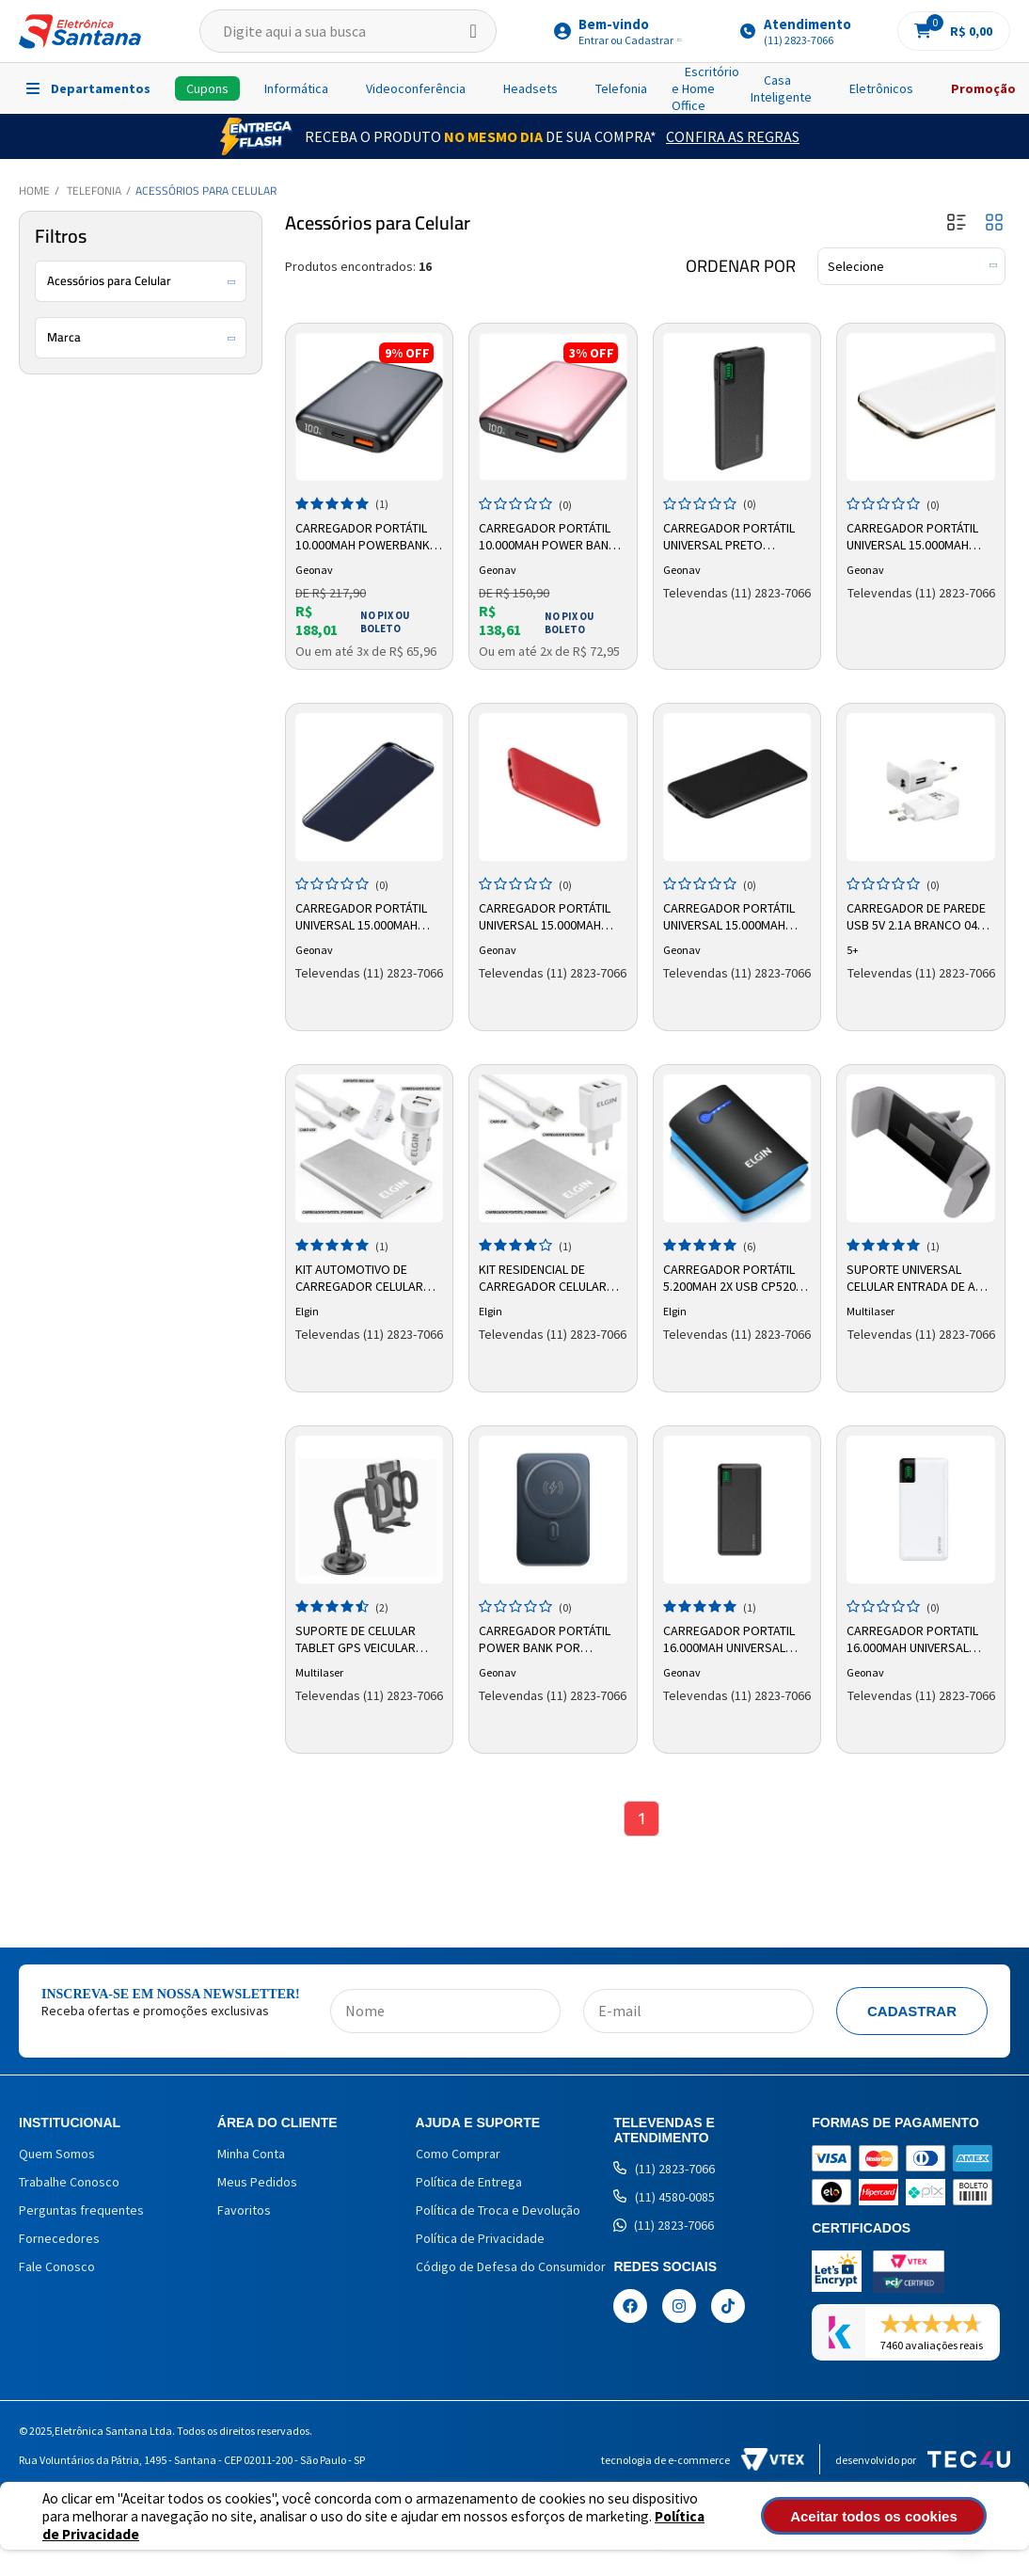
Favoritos (244, 2211)
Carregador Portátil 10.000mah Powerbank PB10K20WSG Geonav (364, 535)
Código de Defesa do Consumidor (511, 2268)
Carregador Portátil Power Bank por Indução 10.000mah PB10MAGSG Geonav (546, 1638)
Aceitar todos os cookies (894, 2516)
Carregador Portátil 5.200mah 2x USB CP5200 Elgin (734, 1277)
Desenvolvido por (922, 2462)
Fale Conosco (57, 2268)
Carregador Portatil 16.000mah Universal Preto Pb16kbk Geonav (735, 1638)
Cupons (207, 88)
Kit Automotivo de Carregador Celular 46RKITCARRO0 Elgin (361, 1277)
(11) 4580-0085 (664, 2198)
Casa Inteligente (781, 88)
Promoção (983, 88)
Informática (296, 88)
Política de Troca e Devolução (498, 2211)
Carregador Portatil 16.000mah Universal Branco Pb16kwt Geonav (914, 1638)
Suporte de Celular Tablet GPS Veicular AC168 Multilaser (357, 1638)
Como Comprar (458, 2155)
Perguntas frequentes (81, 2211)
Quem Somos (57, 2155)
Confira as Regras (732, 136)
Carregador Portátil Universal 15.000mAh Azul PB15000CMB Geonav (363, 915)
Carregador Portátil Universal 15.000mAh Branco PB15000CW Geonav (914, 535)
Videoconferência (416, 88)
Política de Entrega (469, 2183)
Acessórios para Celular (206, 190)
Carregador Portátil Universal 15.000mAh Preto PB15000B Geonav (731, 915)
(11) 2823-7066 (664, 2170)
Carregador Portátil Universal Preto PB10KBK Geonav (731, 535)
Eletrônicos (881, 88)
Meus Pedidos (257, 2183)
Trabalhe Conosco (69, 2183)
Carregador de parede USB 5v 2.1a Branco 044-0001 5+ (918, 915)
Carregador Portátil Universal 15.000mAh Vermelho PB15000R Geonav (546, 915)
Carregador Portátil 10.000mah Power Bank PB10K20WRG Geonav (549, 535)
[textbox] (348, 31)
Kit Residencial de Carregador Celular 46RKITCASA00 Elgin (545, 1277)
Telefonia (621, 88)
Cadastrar (912, 2013)
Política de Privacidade (480, 2240)
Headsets (530, 88)
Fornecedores (59, 2240)
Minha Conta (251, 2155)
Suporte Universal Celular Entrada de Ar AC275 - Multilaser (916, 1277)
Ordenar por (741, 266)
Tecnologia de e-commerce (702, 2462)
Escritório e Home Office (705, 88)
